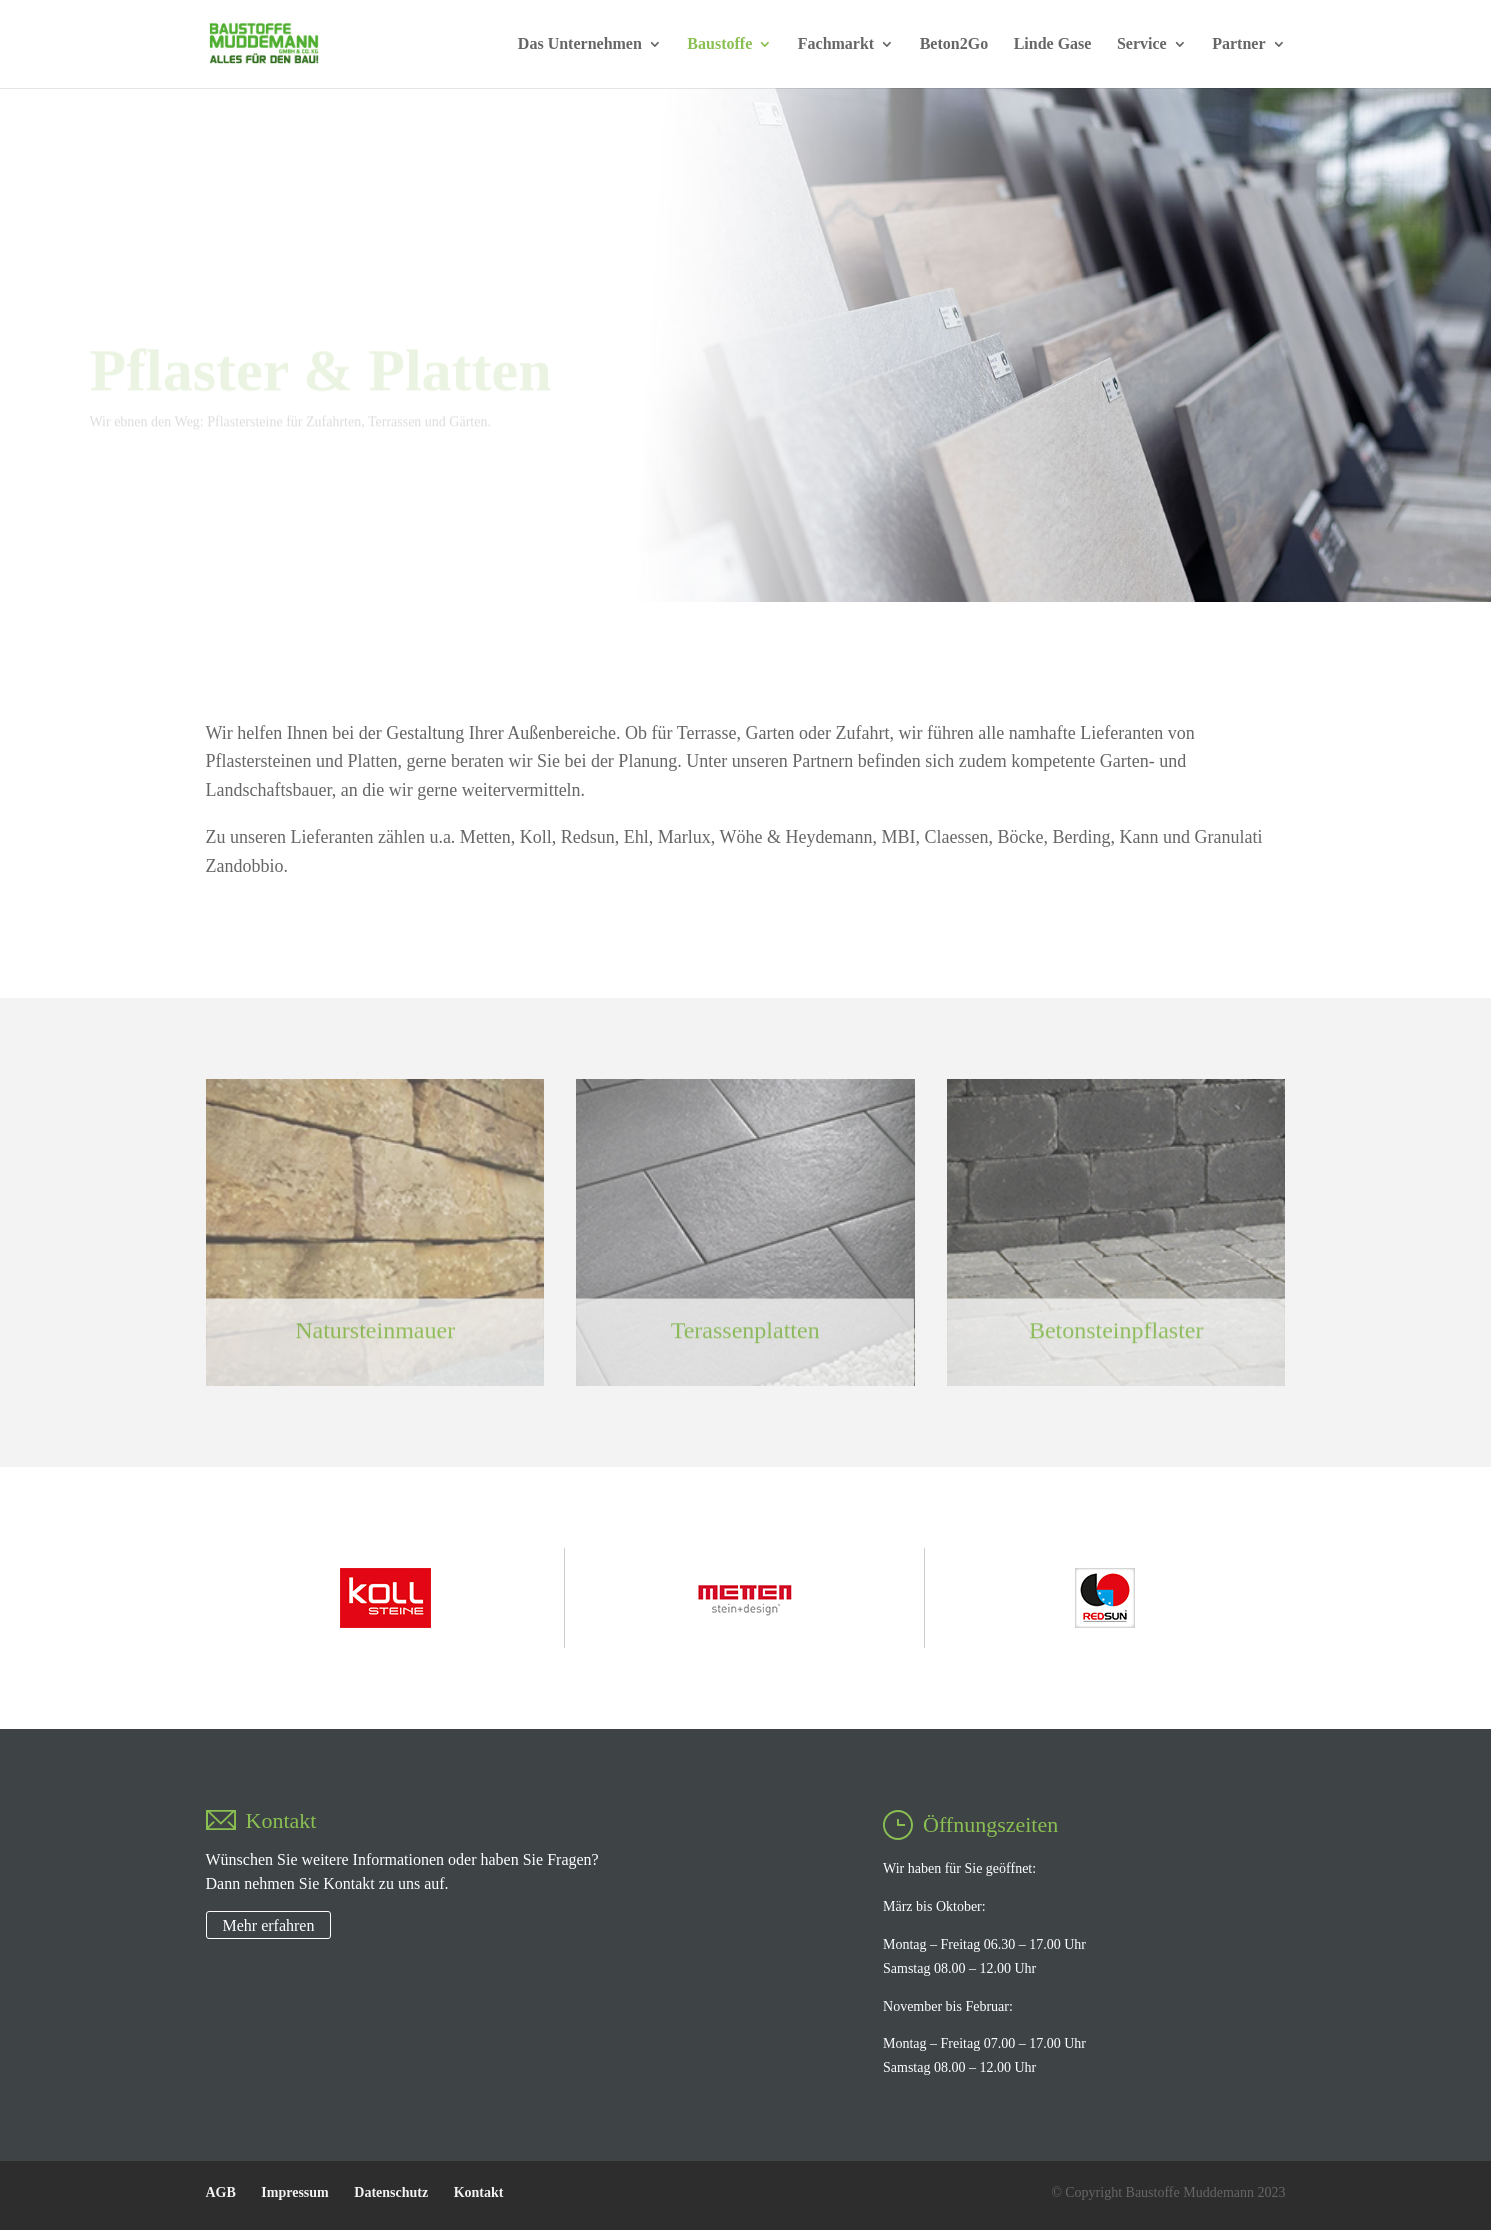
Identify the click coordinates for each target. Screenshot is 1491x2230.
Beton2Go (954, 44)
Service (1142, 44)
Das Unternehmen (580, 44)
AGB (221, 2192)
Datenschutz (391, 2192)
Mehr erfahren (269, 1925)
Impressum (294, 2192)
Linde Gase (1053, 44)
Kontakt (479, 2192)
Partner (1238, 44)
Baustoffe (719, 44)
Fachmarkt (836, 44)
